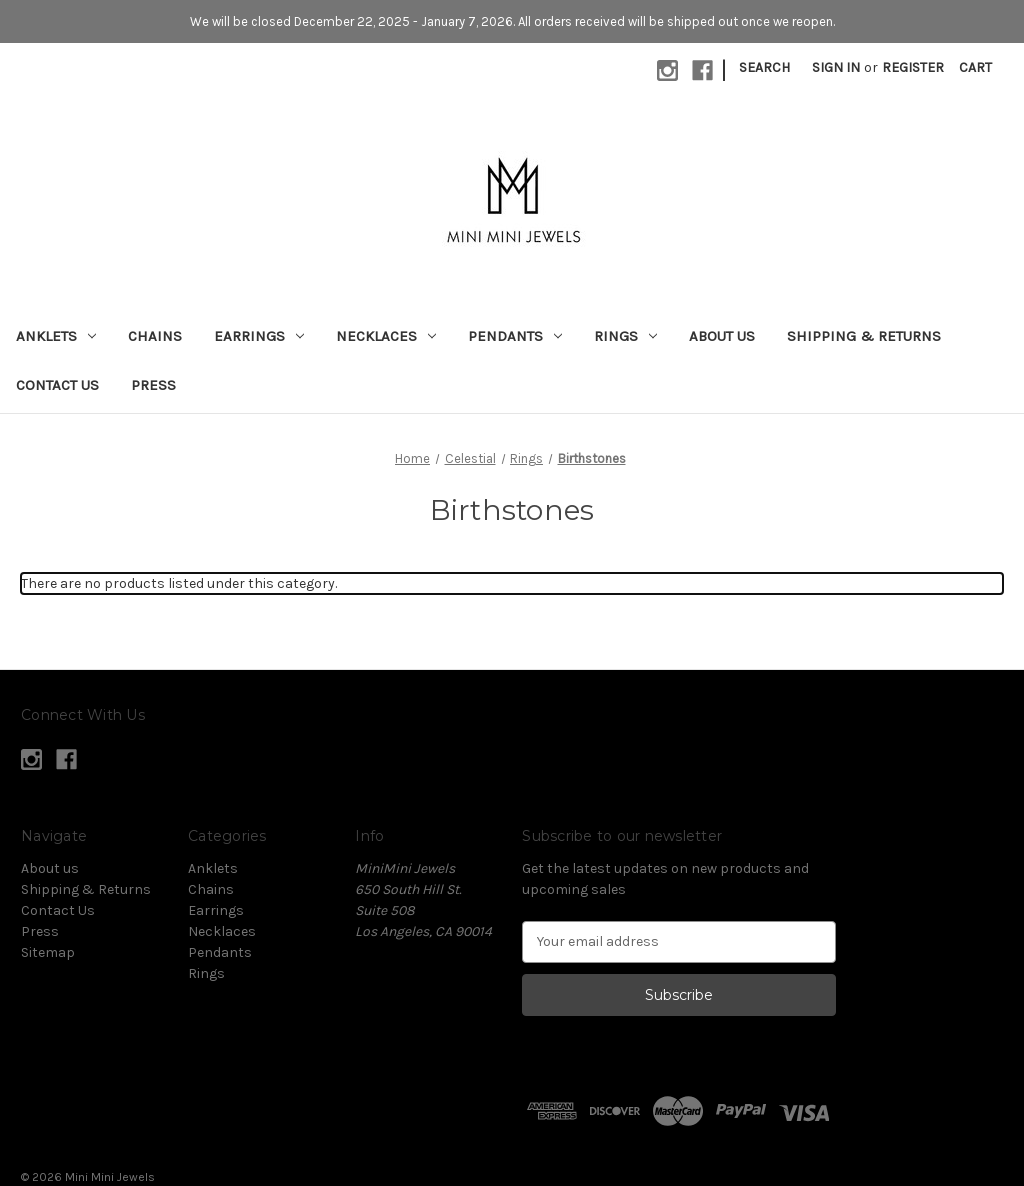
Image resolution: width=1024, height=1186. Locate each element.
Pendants (515, 336)
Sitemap (48, 952)
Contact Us (57, 385)
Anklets (56, 336)
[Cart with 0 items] (975, 67)
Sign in (836, 67)
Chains (155, 336)
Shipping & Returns (864, 336)
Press (153, 385)
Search (764, 67)
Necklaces (386, 336)
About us (722, 336)
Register (913, 67)
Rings (625, 336)
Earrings (259, 336)
